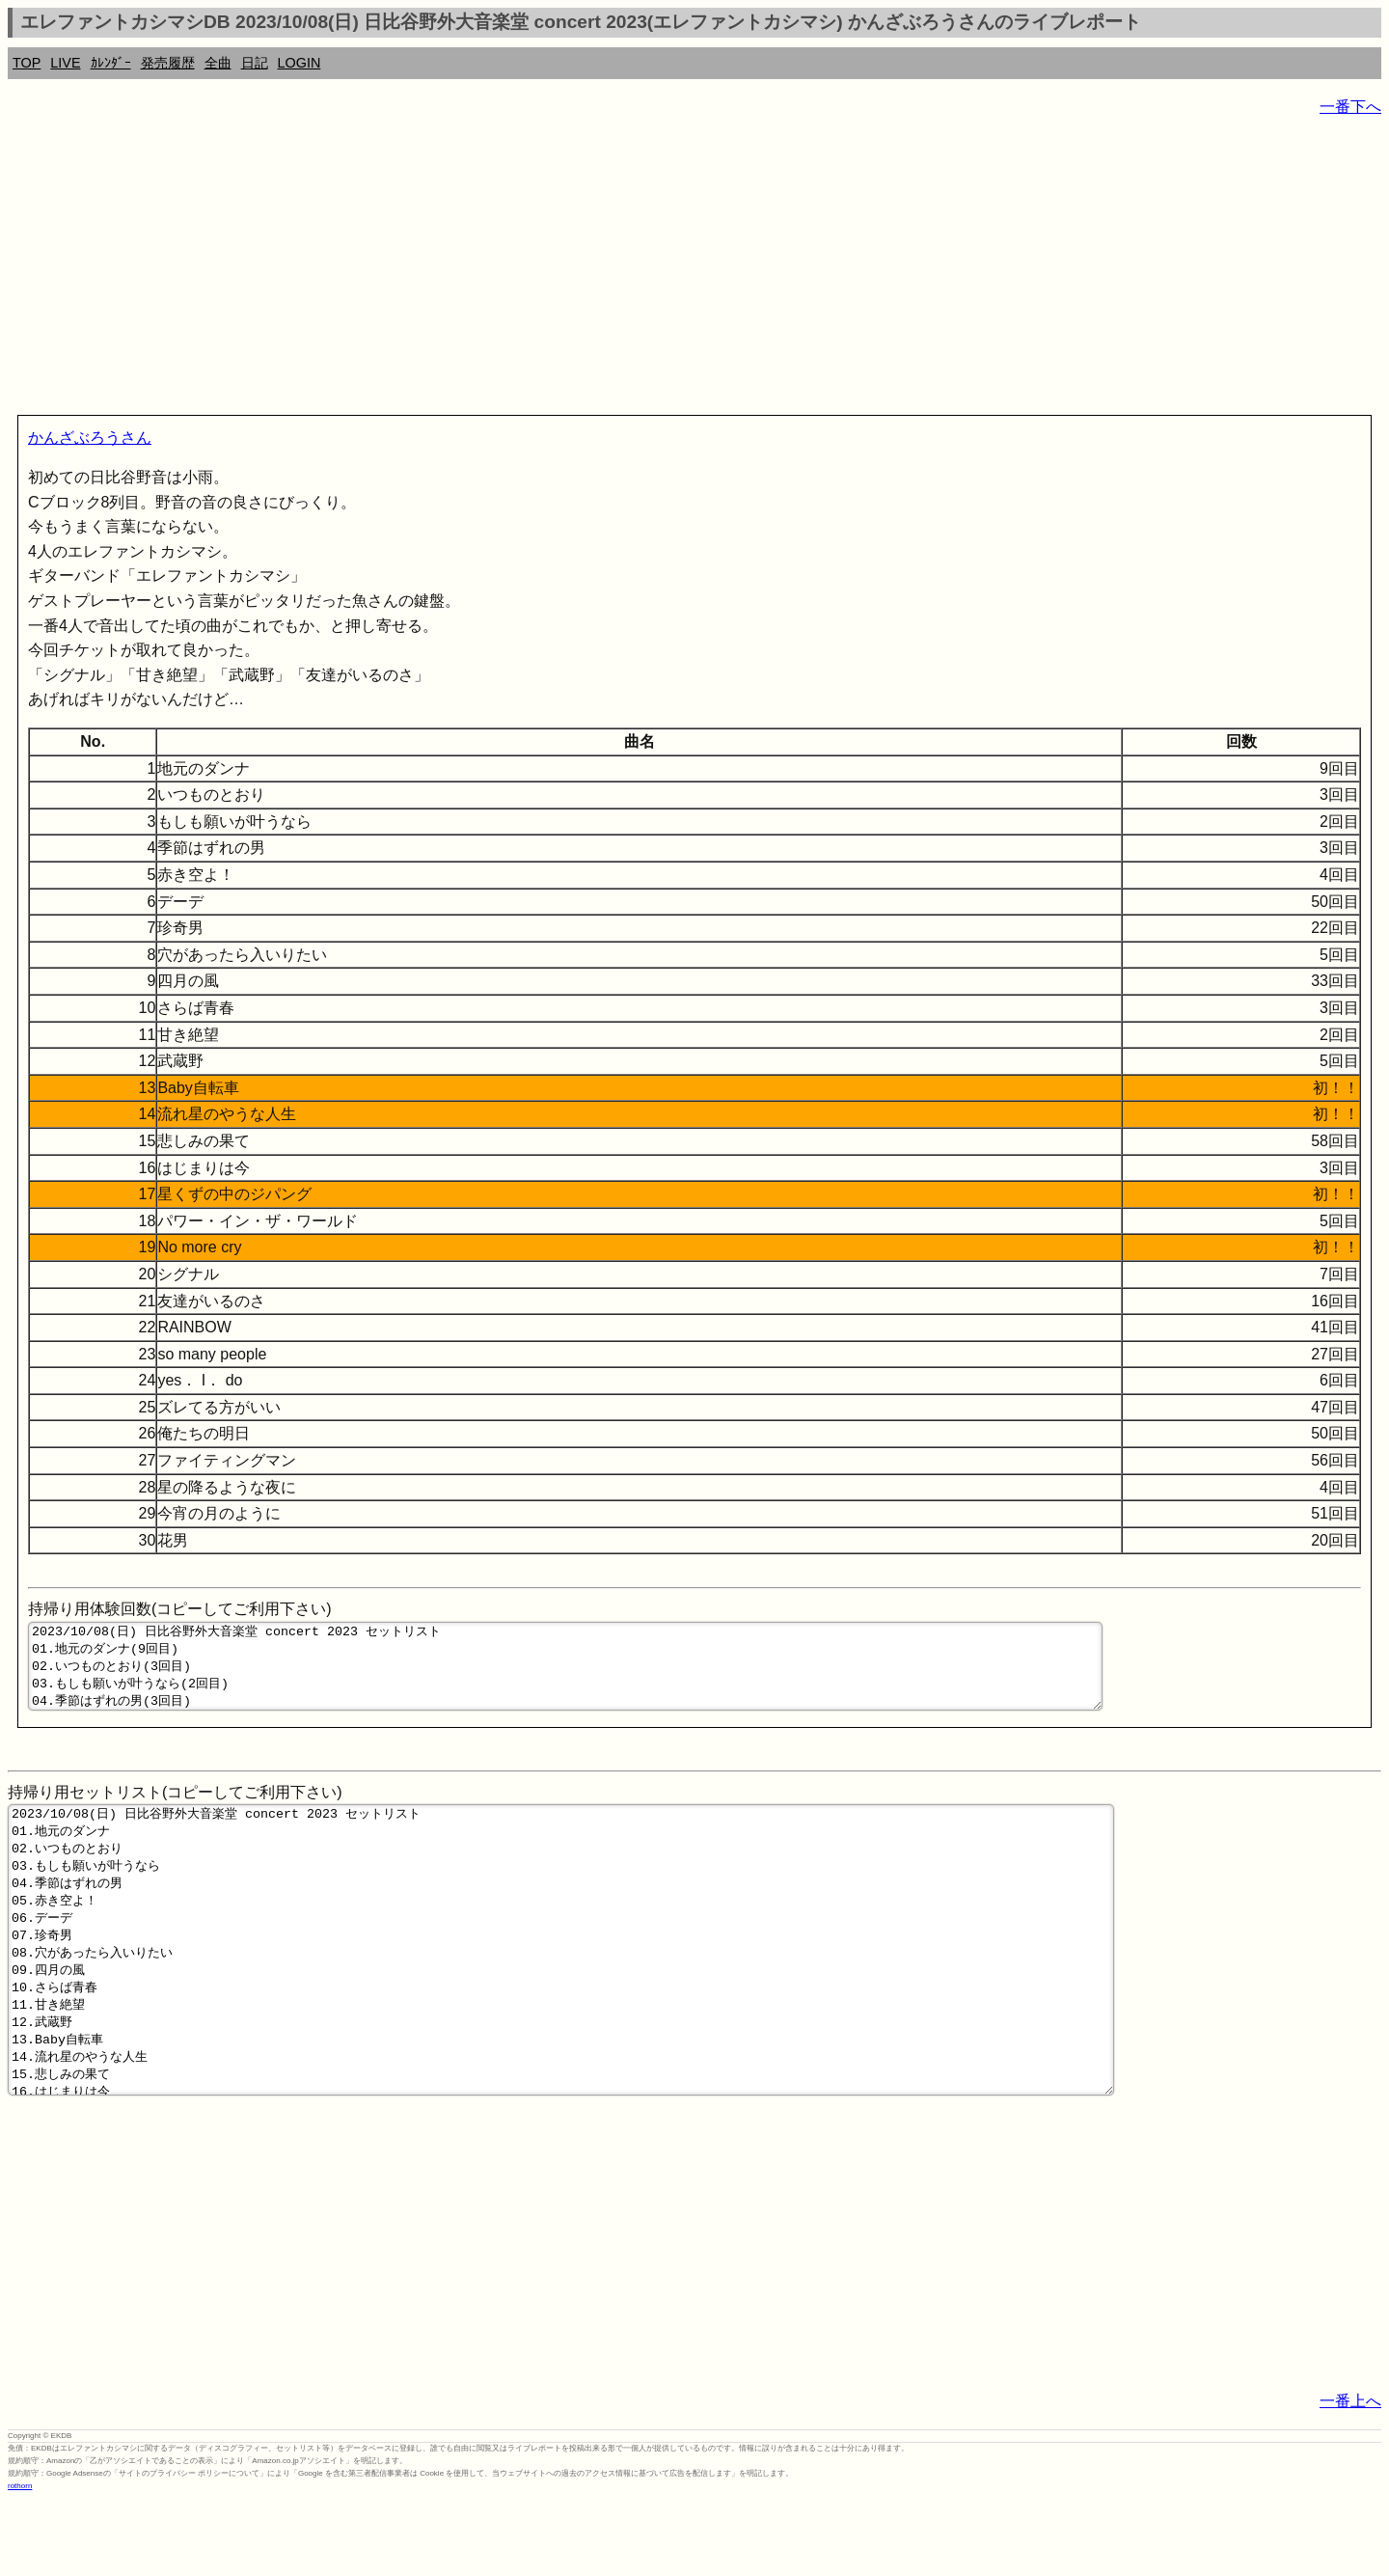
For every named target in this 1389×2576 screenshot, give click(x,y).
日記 (254, 62)
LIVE (65, 62)
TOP (27, 62)
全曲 (218, 62)
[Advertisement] (586, 270)
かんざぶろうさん (89, 437)
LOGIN (299, 62)
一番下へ (1350, 106)
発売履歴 (168, 62)
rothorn (20, 2561)
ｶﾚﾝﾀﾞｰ (111, 62)
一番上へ (1350, 2476)
